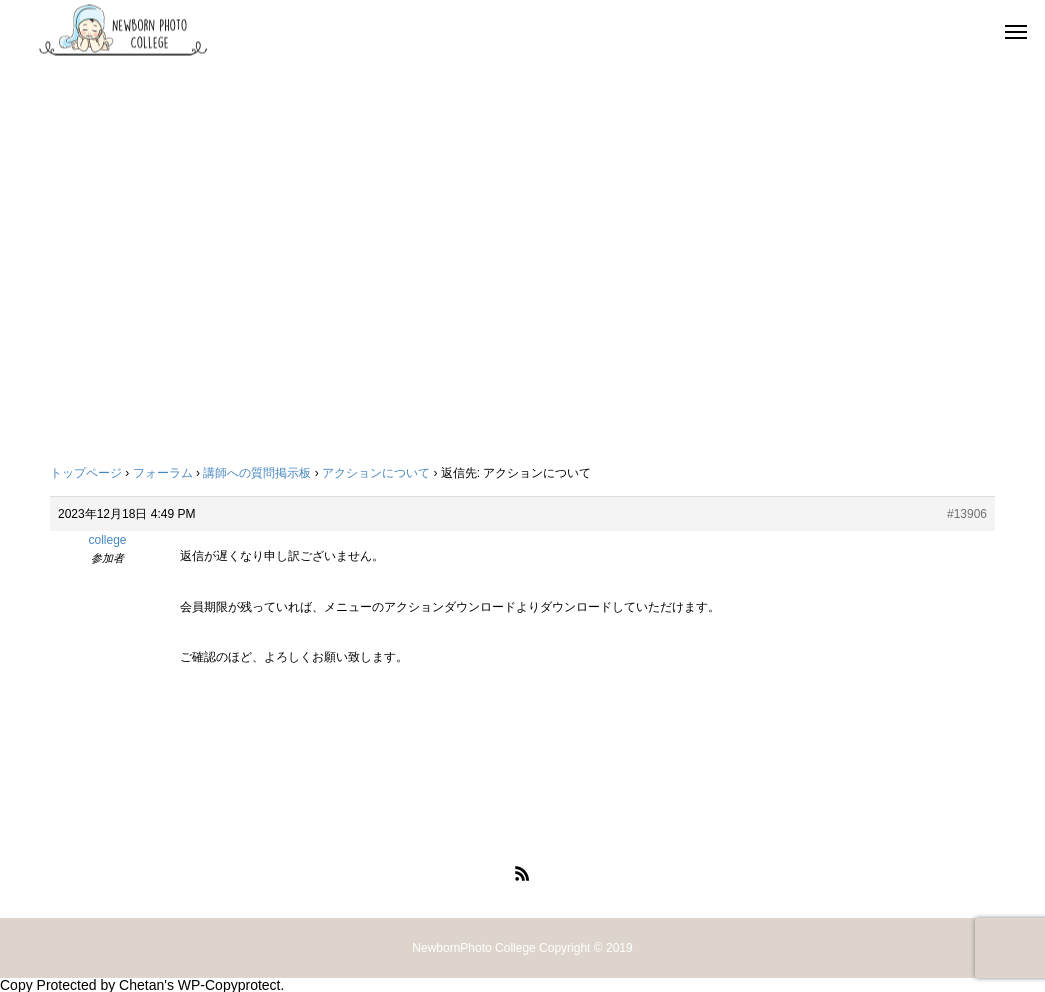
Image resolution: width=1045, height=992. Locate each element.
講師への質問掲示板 (257, 473)
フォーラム (163, 473)
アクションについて (376, 473)
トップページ (86, 473)
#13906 (967, 514)
